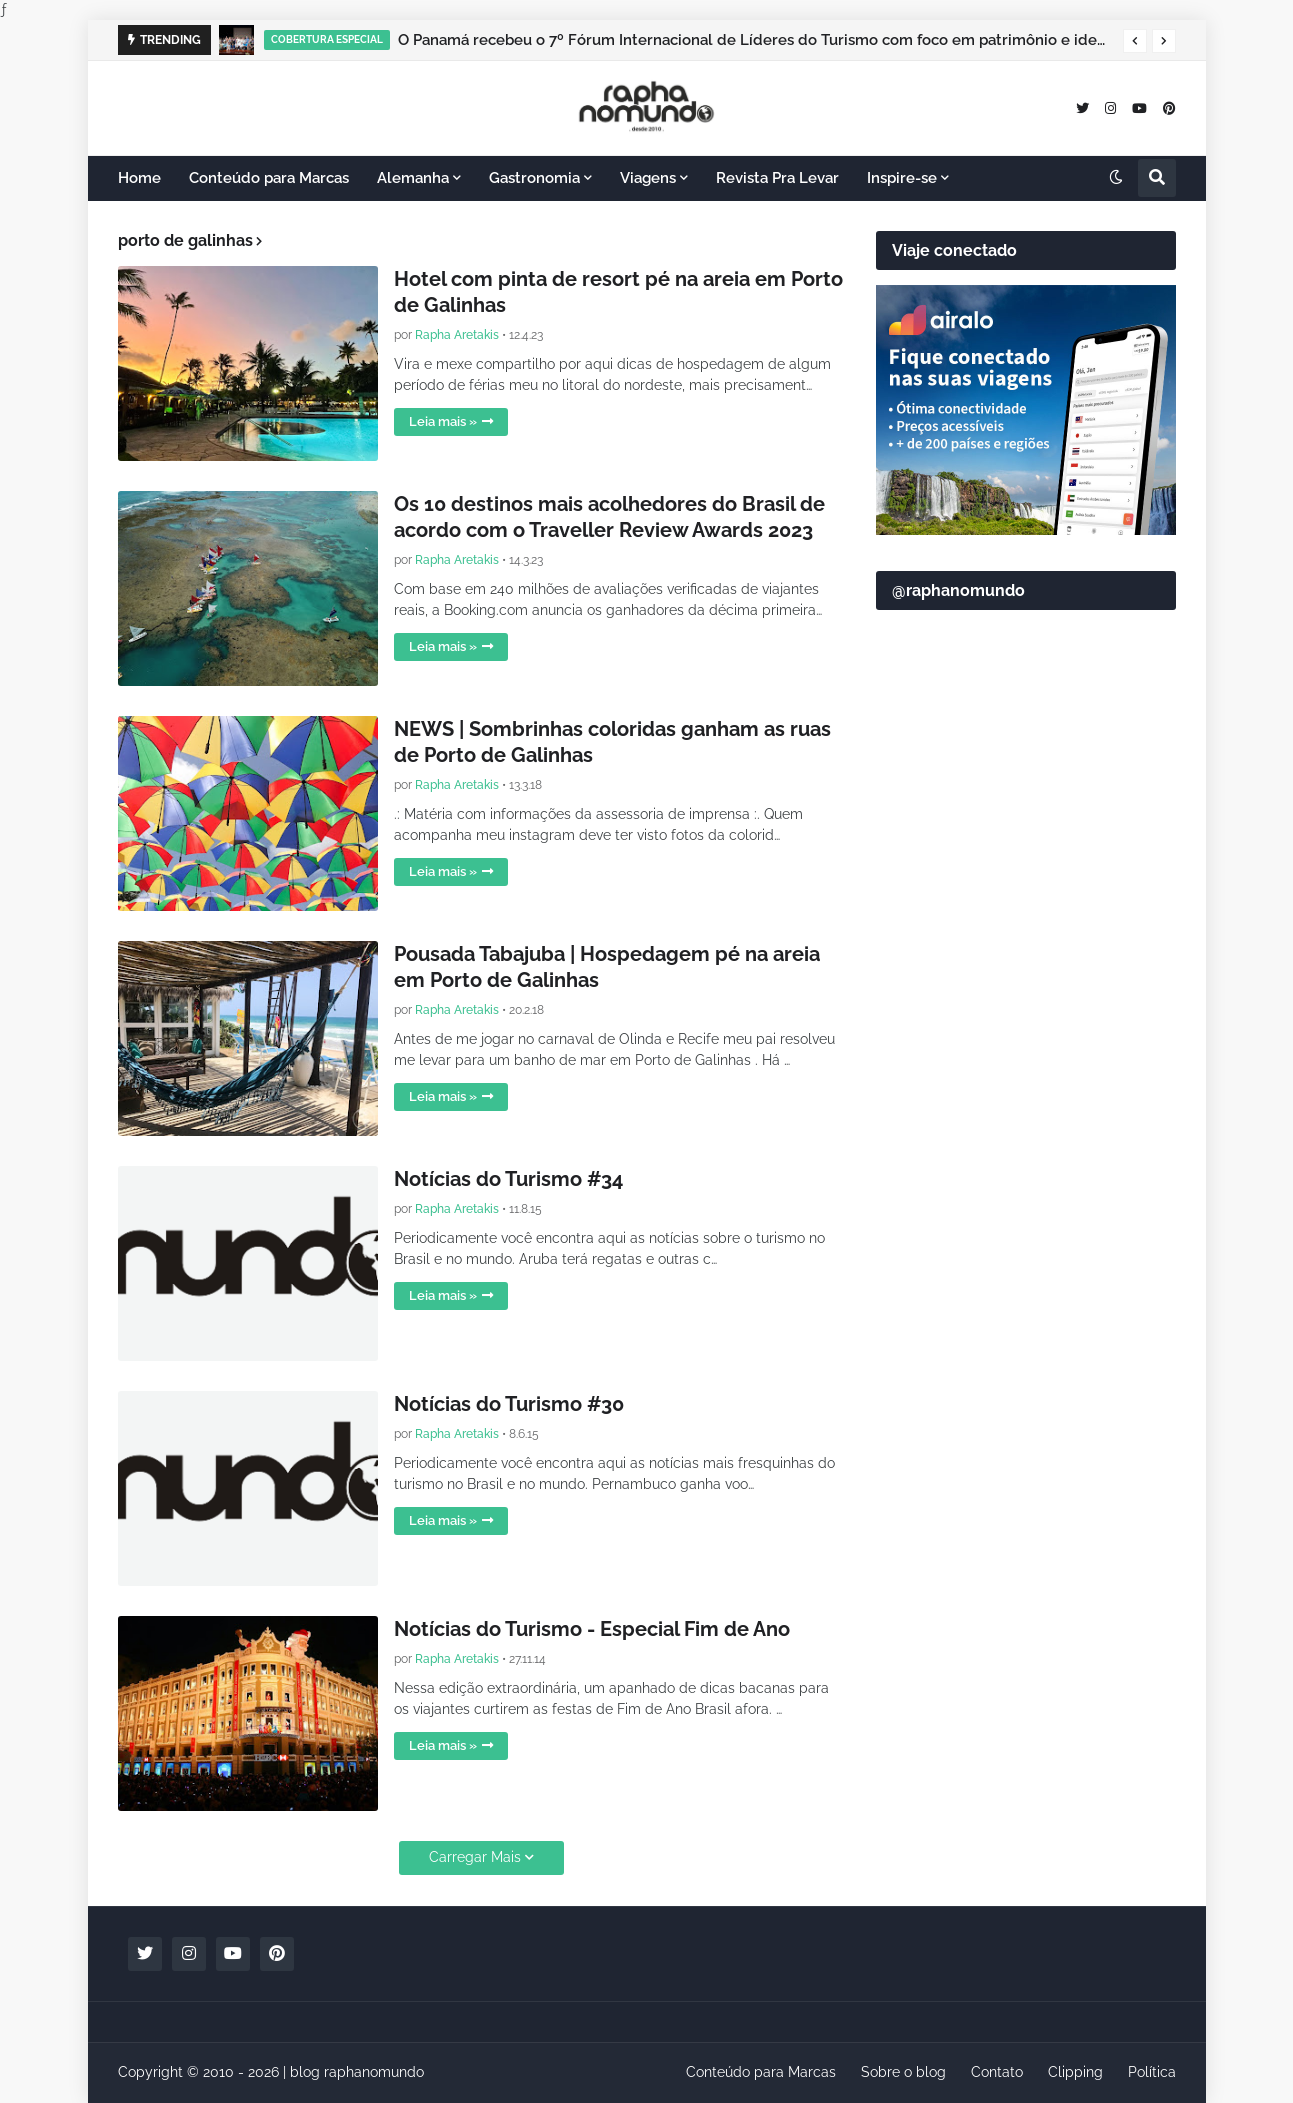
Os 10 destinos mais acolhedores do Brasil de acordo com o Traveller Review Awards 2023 (609, 517)
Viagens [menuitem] (648, 178)
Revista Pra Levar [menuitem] (777, 178)
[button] (1135, 41)
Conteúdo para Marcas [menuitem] (269, 178)
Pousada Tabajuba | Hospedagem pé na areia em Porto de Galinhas (607, 967)
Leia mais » (443, 421)
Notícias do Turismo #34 (508, 1179)
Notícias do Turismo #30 (509, 1404)
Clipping (1075, 2072)
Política (1152, 2072)
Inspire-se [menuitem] (902, 178)
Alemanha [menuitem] (413, 178)
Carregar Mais (475, 1857)
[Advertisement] (1026, 1111)
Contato (997, 2072)
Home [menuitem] (139, 178)
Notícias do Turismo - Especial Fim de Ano (592, 1629)
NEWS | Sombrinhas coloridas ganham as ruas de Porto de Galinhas (612, 742)
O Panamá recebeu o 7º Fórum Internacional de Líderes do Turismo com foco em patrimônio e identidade (755, 40)
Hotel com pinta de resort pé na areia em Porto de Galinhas (618, 292)
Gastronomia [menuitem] (534, 178)
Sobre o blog (903, 2072)
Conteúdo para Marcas (761, 2072)
